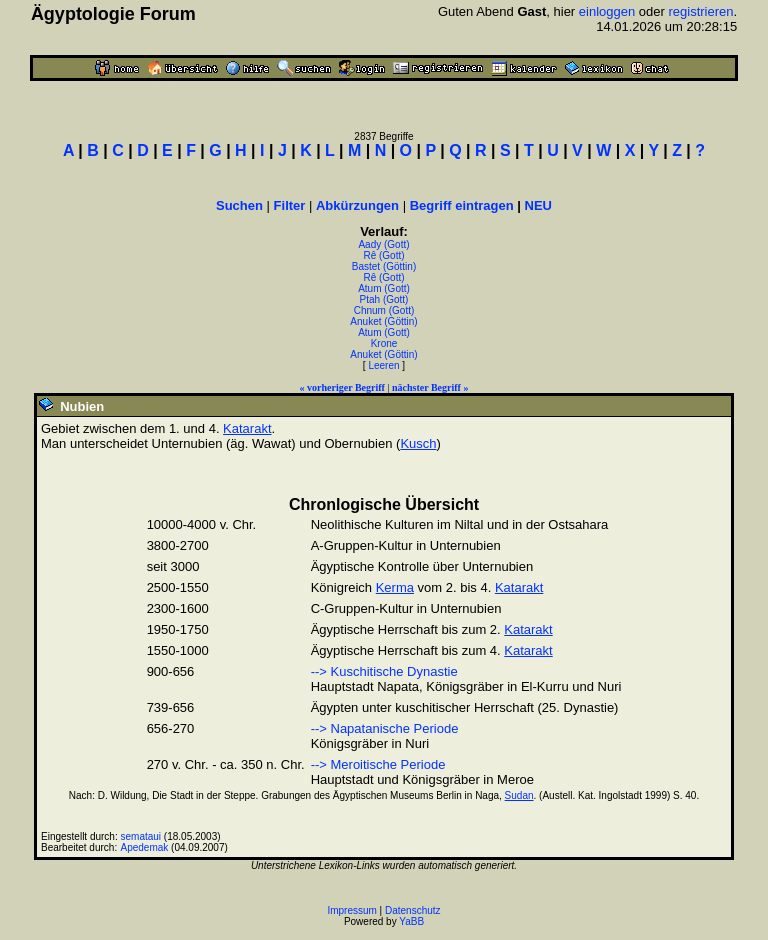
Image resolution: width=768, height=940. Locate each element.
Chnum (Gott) (384, 310)
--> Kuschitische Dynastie (384, 671)
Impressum (351, 910)
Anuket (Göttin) (383, 321)
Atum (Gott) (384, 288)
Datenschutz (413, 910)
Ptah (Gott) (384, 299)
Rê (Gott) (383, 255)
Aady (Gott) (383, 244)
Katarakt (247, 428)
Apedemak (145, 847)
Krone (384, 343)
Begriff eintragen (462, 205)
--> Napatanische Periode (385, 728)
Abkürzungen (357, 205)
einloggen (607, 11)
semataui (141, 836)
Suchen (239, 205)
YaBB (411, 921)
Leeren (383, 365)
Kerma (395, 587)
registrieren (700, 11)
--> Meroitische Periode (378, 764)
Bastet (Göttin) (384, 266)
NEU (538, 205)
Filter (290, 205)
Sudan (519, 795)
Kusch (418, 443)
